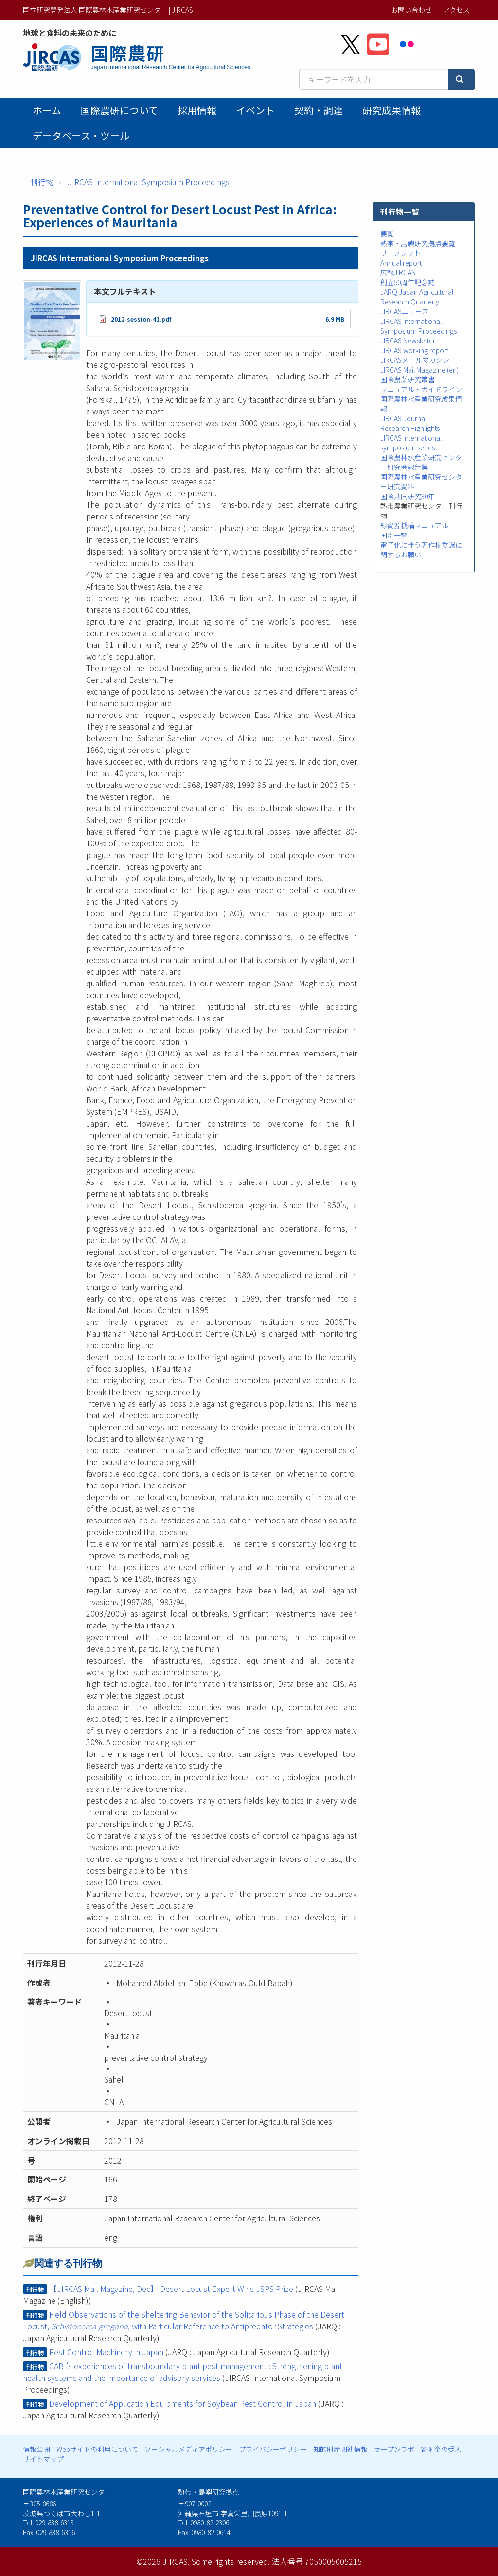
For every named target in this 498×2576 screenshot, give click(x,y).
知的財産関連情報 (340, 2449)
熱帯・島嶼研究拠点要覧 (417, 243)
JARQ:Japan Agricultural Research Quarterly (416, 296)
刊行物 (41, 182)
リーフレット (400, 253)
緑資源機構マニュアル (414, 525)
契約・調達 (318, 110)
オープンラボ (394, 2449)
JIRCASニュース (404, 311)
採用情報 (197, 110)
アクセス (456, 10)
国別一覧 (394, 535)
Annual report (401, 263)
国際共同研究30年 (407, 496)
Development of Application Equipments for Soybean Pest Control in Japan (182, 2403)
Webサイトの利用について (97, 2449)
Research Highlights (410, 428)
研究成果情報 (391, 110)
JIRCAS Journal (403, 418)
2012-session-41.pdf (141, 319)
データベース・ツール (81, 135)
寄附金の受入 (441, 2449)
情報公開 (36, 2449)
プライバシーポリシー (273, 2449)
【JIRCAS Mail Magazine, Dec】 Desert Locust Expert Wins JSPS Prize (171, 2288)
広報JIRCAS (397, 272)
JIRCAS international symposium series (411, 442)
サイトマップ (43, 2459)
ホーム (47, 110)
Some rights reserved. (231, 2561)
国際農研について (119, 110)
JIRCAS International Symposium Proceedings (149, 182)
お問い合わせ (411, 10)
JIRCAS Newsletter (407, 340)
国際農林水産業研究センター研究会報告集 (421, 462)
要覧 (387, 233)
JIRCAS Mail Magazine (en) (419, 370)
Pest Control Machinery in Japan (106, 2352)
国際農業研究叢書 (407, 379)
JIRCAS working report (414, 350)
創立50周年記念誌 (407, 282)
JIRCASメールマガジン (414, 360)
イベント (255, 110)
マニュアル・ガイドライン (421, 389)
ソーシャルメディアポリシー (188, 2449)
